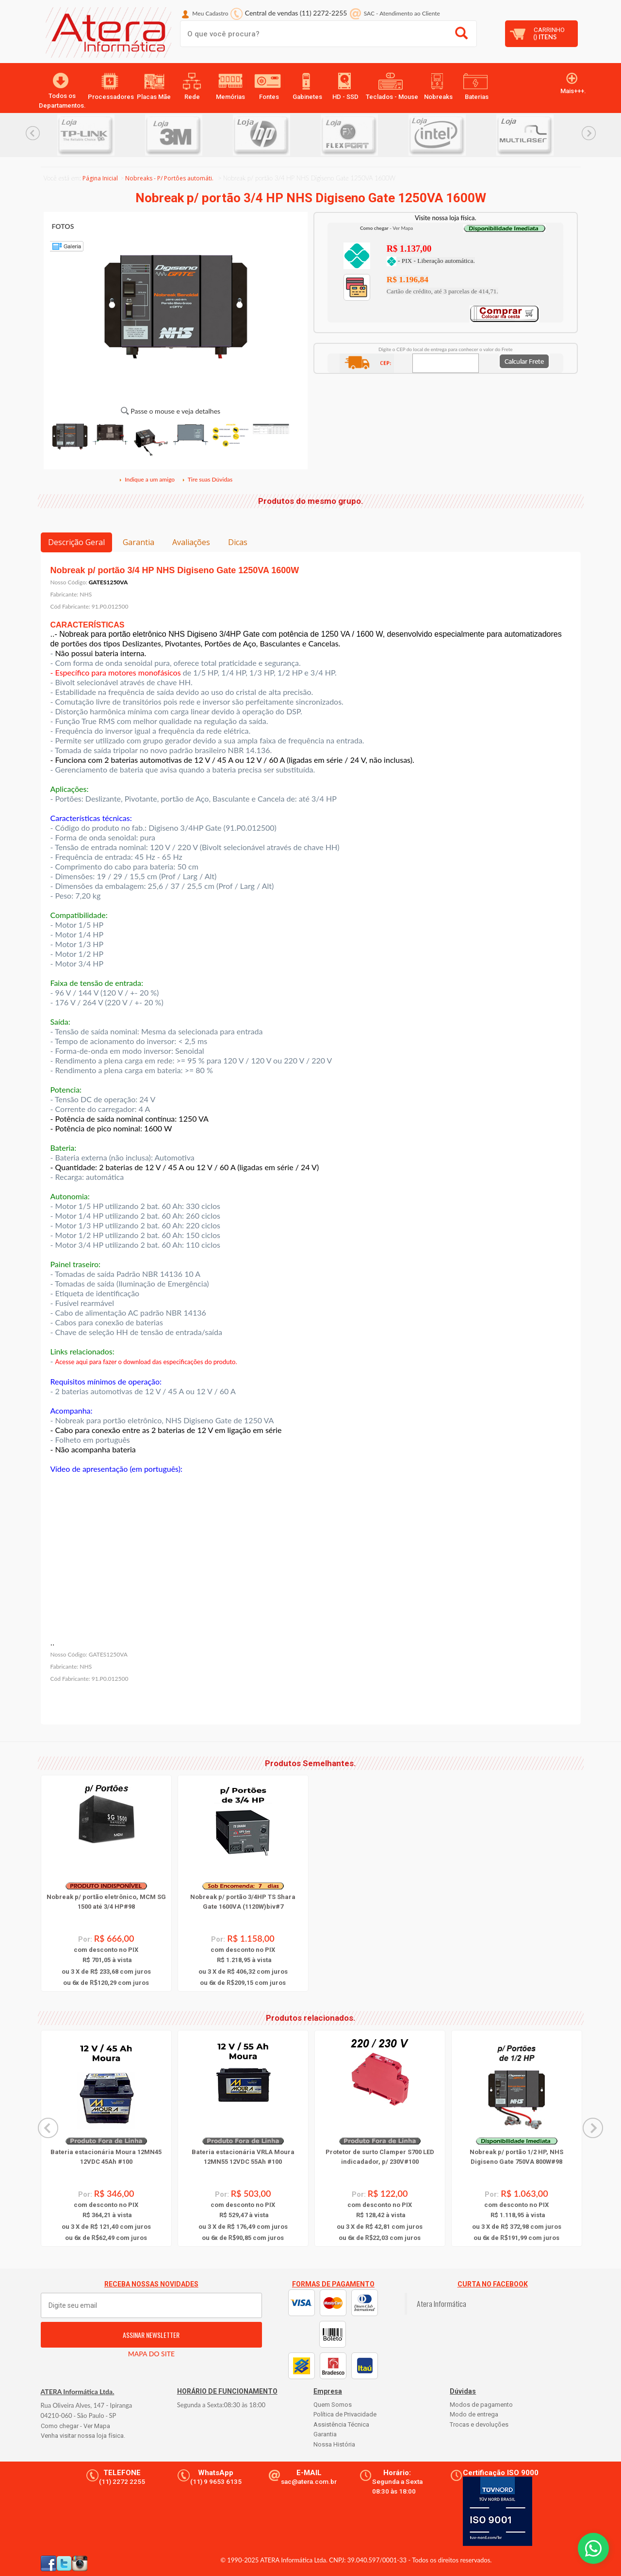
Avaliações (191, 542)
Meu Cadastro (210, 13)
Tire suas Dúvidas (207, 479)
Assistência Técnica (341, 2424)
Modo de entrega (474, 2414)
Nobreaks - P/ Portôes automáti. (169, 178)
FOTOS (63, 226)
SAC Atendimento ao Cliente (402, 13)
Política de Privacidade (344, 2414)
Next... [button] (589, 133)
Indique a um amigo (146, 479)
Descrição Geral (76, 542)
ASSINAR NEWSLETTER (151, 2335)
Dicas (237, 542)
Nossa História (334, 2444)
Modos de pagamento (481, 2404)
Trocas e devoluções (479, 2424)
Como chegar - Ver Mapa (75, 2426)
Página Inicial (100, 178)
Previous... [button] (33, 133)
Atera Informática (441, 2303)
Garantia (138, 542)
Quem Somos (332, 2404)
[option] (101, 135)
